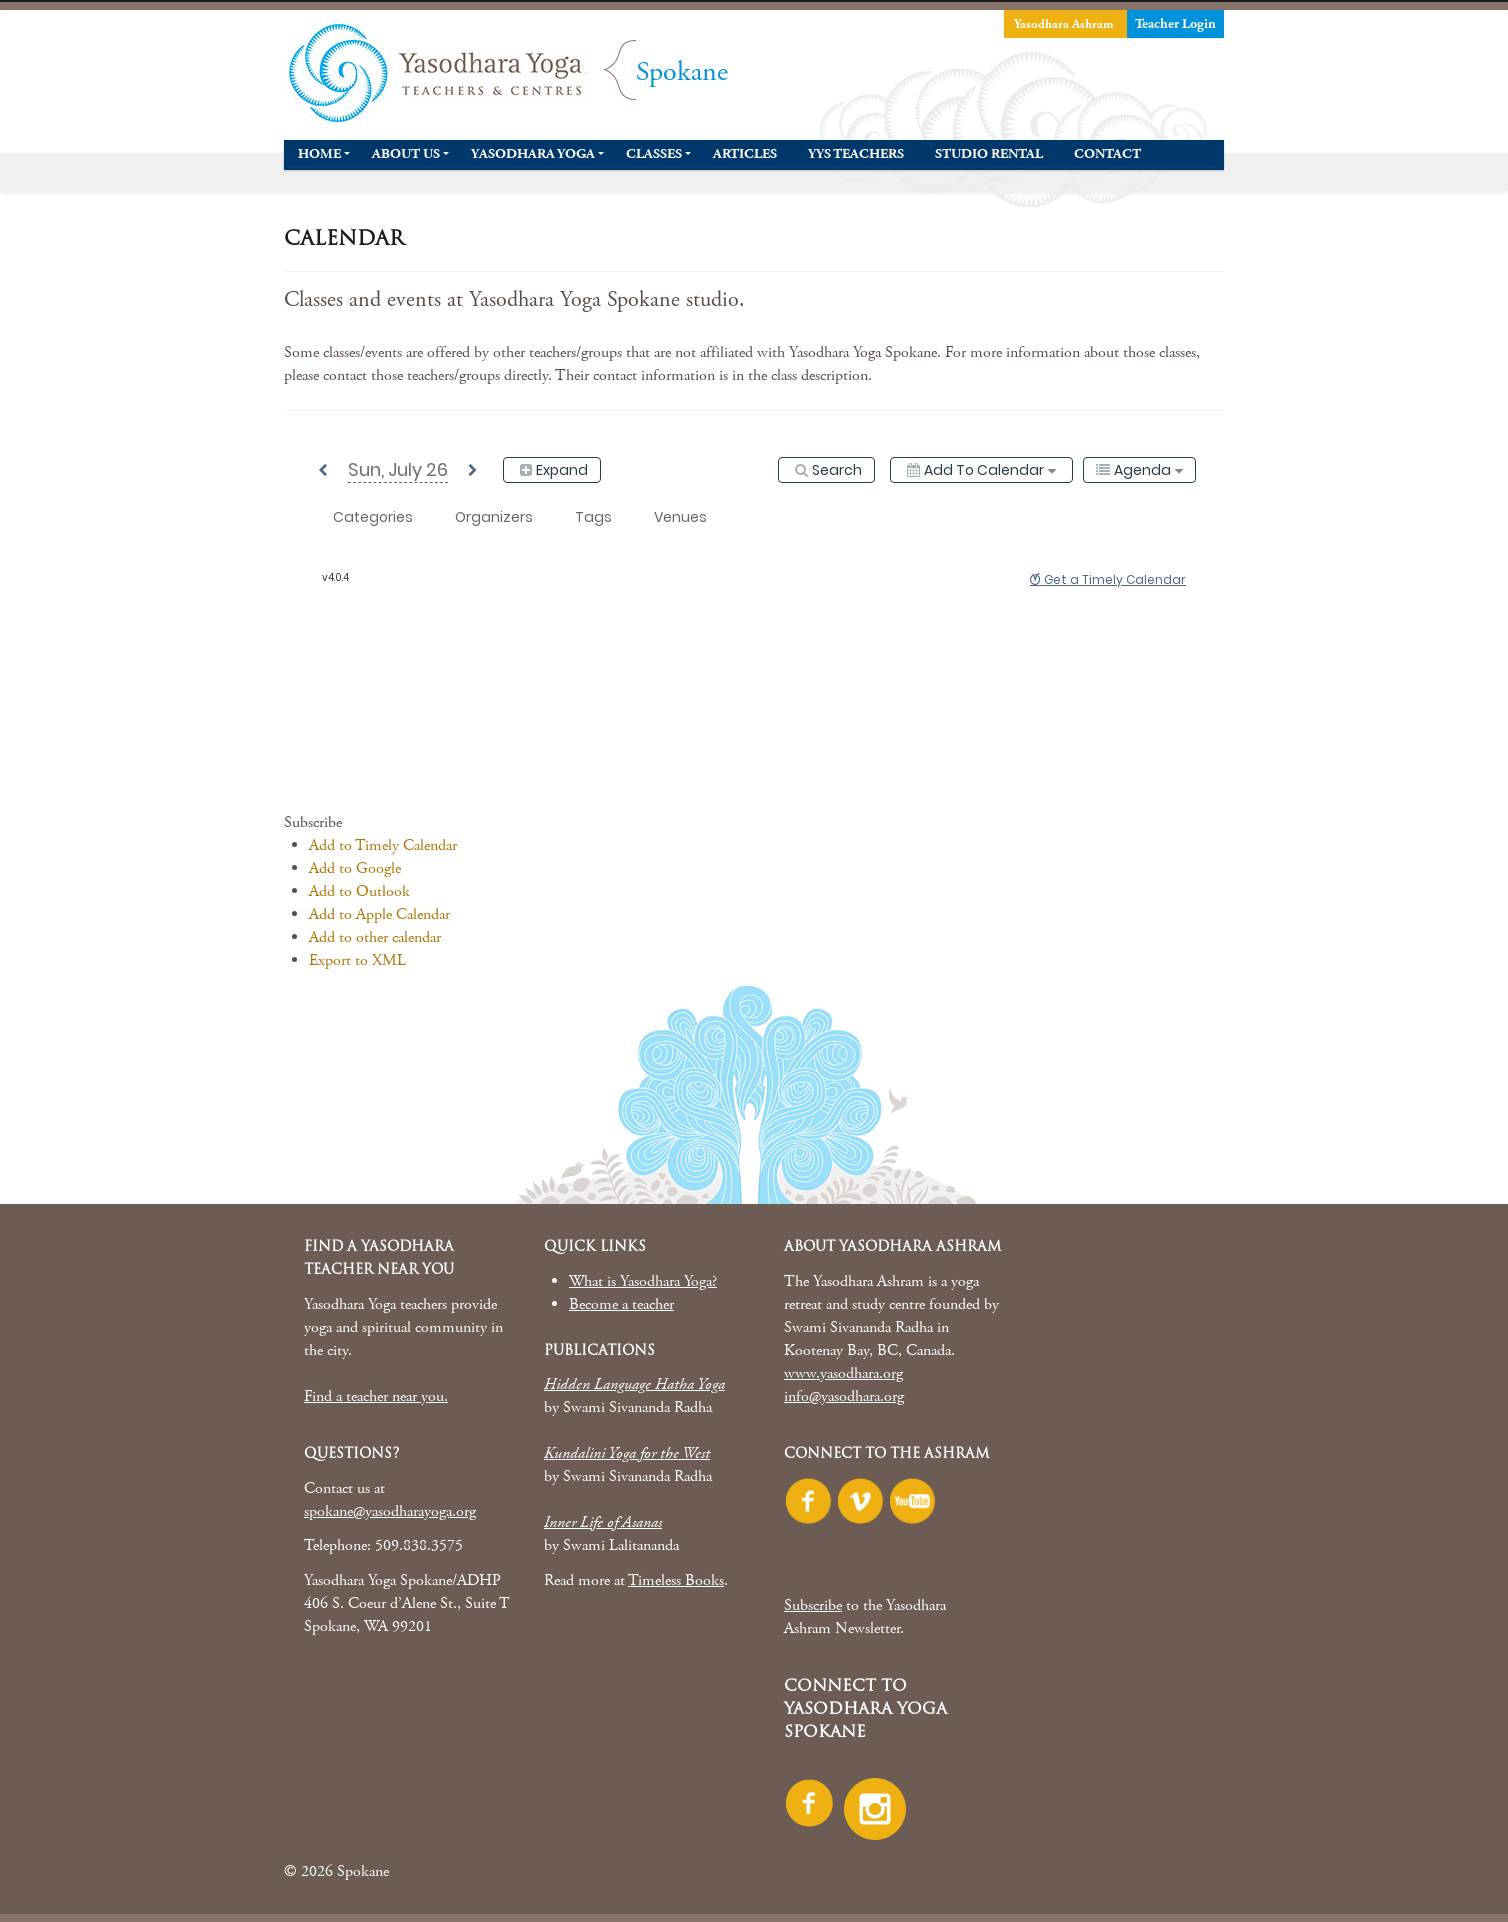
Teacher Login (1175, 24)
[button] (313, 822)
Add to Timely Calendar (383, 845)
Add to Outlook (359, 891)
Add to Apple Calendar (379, 914)
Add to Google (355, 868)
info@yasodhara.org (844, 1396)
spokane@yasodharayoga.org (390, 1511)
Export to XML (357, 960)
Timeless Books (676, 1580)
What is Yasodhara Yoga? (643, 1281)
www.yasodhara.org (843, 1373)
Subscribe (813, 1605)
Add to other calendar (375, 937)
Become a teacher (621, 1304)
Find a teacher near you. (376, 1396)
